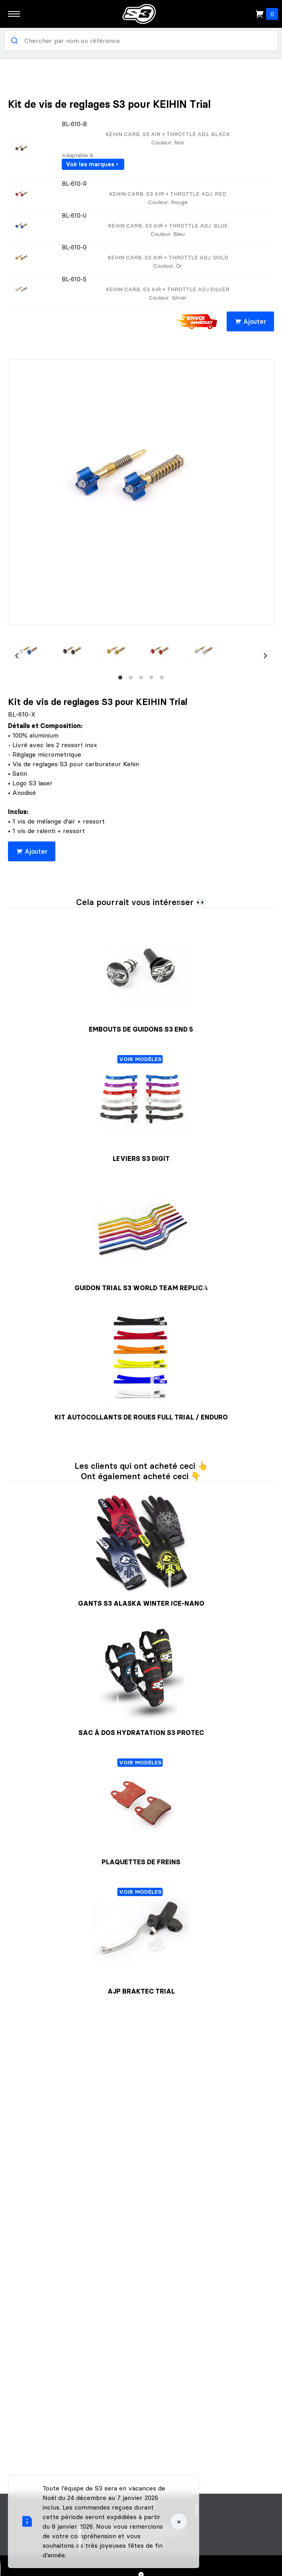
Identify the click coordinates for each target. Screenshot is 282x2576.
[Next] (265, 655)
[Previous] (16, 655)
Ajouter (250, 321)
